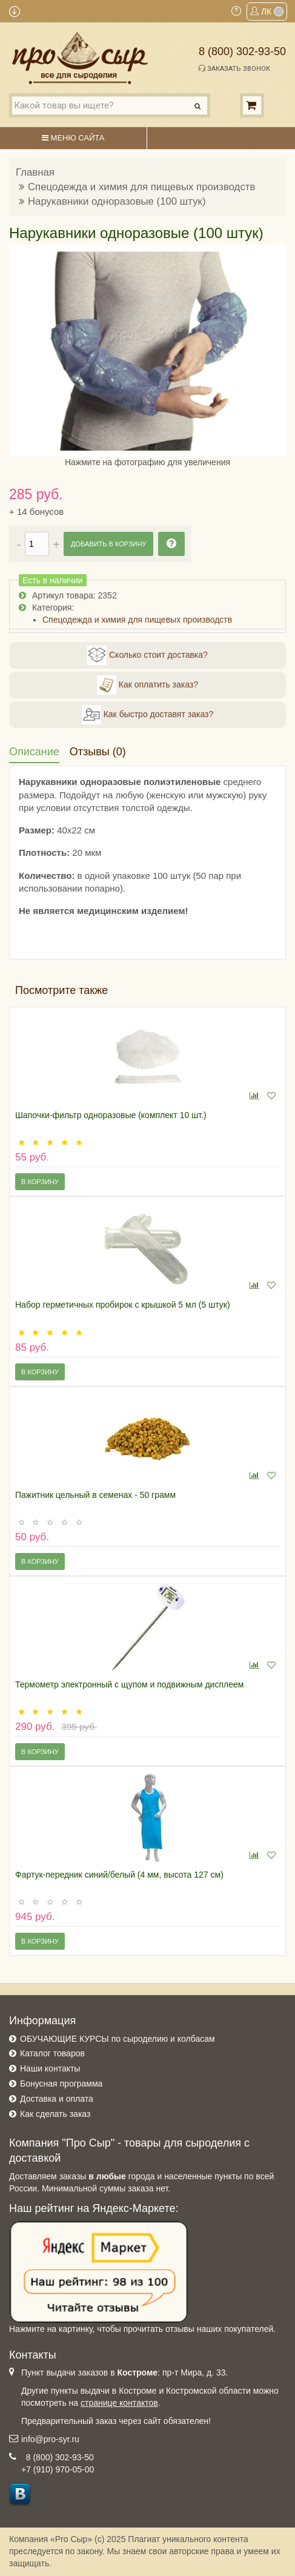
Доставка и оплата (56, 2099)
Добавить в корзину (108, 544)
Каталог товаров (52, 2053)
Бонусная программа (61, 2083)
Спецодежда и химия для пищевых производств (141, 187)
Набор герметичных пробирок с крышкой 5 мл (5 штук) (122, 1305)
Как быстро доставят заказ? (147, 714)
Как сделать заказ (55, 2114)
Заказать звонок (234, 68)
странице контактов (119, 2403)
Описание (34, 752)
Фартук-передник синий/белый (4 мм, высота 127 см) (119, 1874)
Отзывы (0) (98, 752)
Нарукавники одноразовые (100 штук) (117, 201)
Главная (35, 172)
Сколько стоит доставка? (147, 655)
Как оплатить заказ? (147, 685)
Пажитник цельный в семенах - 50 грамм (95, 1495)
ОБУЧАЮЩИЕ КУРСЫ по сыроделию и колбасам (117, 2039)
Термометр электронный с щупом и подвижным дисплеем (129, 1684)
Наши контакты (50, 2068)
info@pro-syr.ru (50, 2439)
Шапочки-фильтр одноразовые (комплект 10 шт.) (111, 1115)
